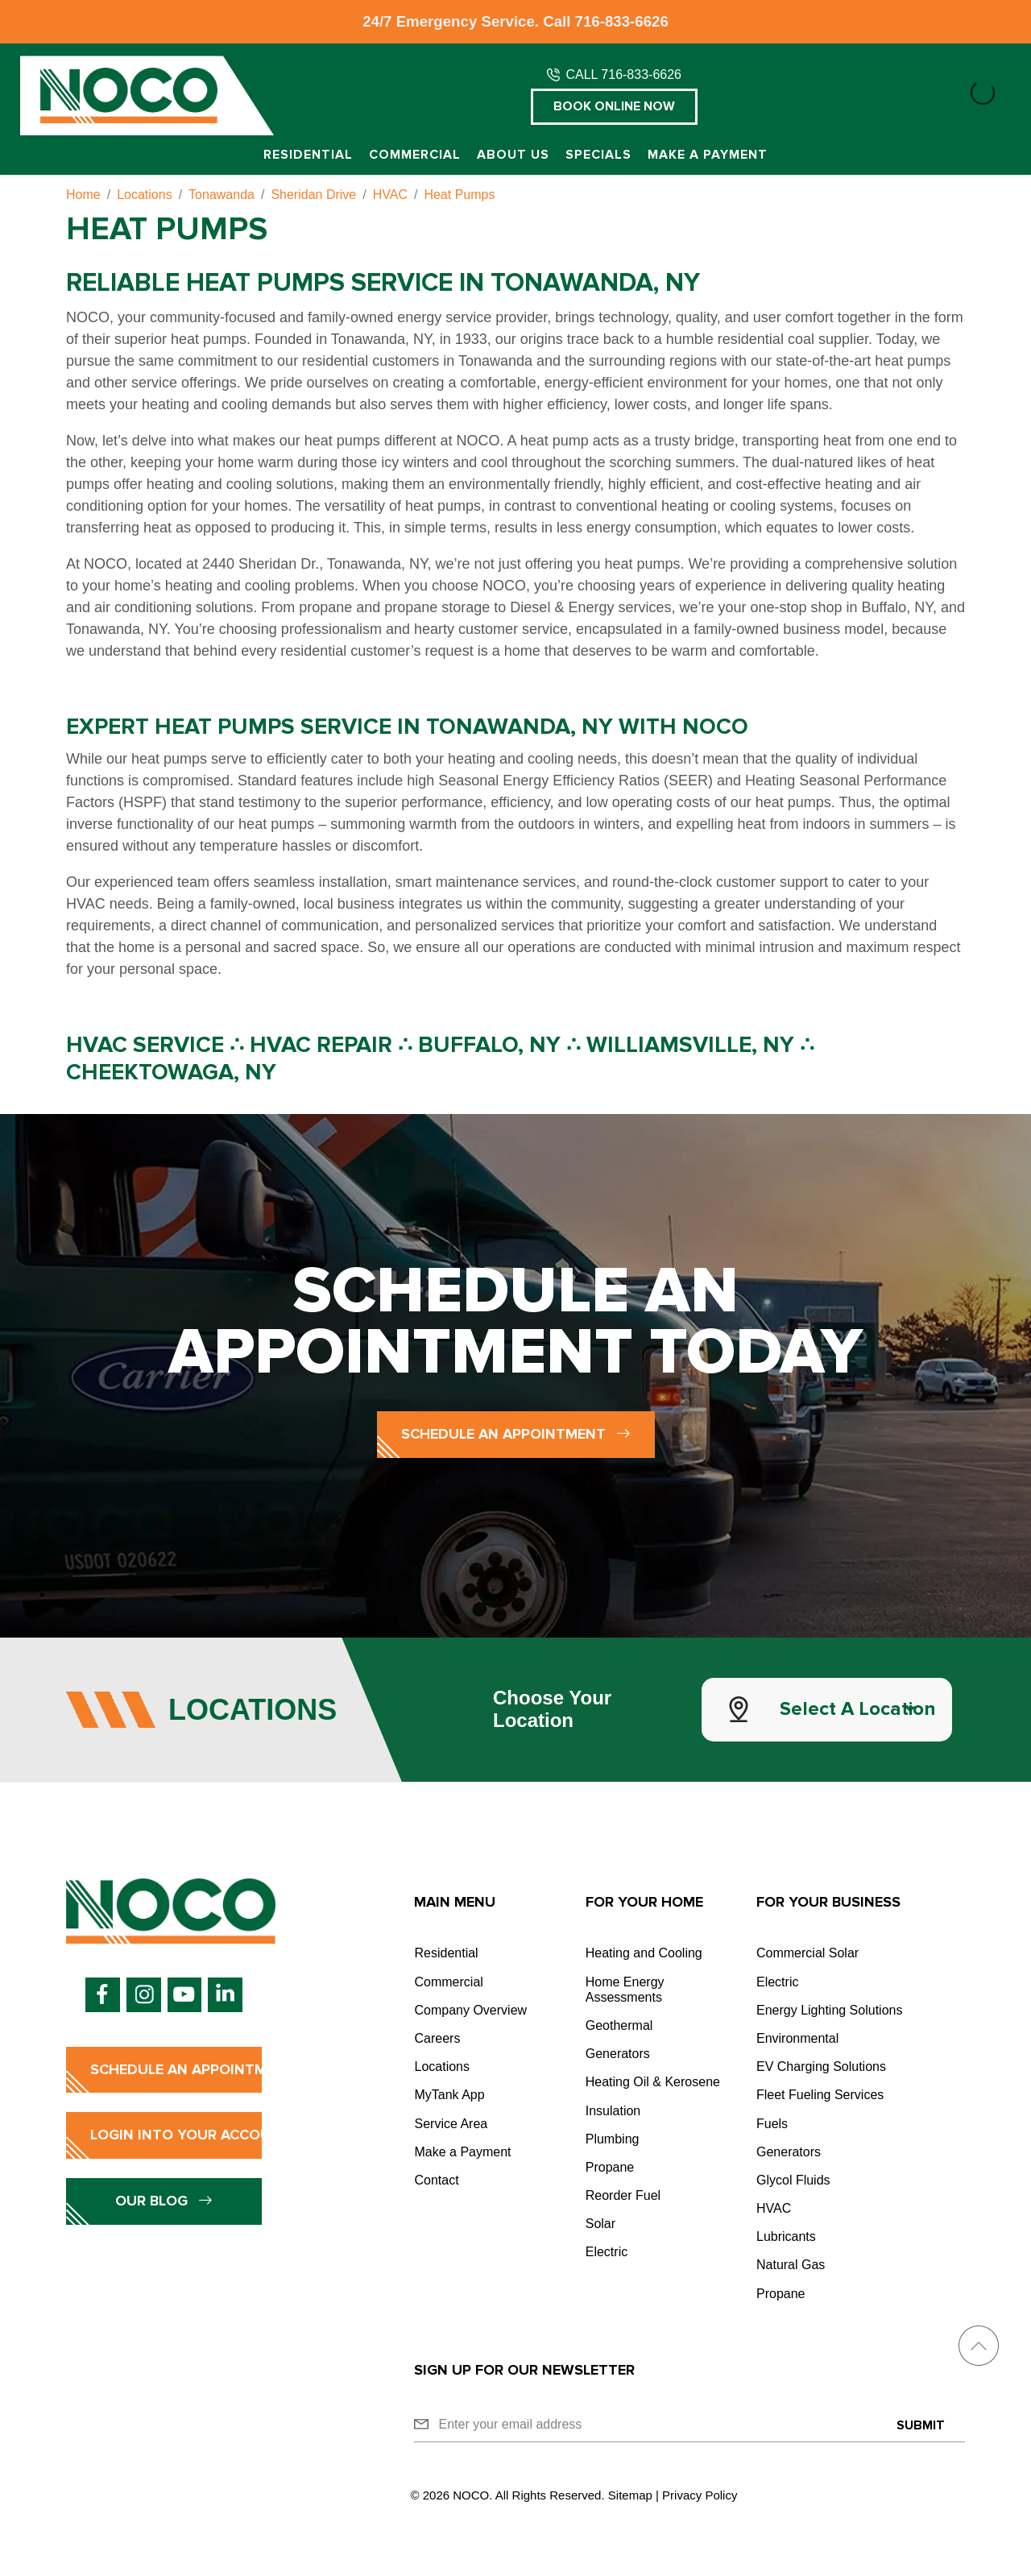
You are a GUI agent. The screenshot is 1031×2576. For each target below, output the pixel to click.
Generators (618, 2053)
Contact (436, 2180)
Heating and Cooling (644, 1953)
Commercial (415, 155)
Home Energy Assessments (625, 1989)
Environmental (797, 2038)
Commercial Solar (807, 1953)
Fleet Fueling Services (820, 2095)
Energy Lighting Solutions (829, 2010)
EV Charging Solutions (821, 2066)
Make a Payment (708, 155)
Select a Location (858, 1709)
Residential (308, 155)
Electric (606, 2252)
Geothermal (619, 2025)
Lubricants (786, 2236)
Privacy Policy (699, 2495)
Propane (610, 2167)
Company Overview (470, 2010)
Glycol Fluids (793, 2180)
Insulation (613, 2111)
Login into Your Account (176, 2134)
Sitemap (630, 2495)
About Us (513, 155)
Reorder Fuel (623, 2195)
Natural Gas (790, 2265)
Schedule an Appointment (516, 1434)
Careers (437, 2038)
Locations (442, 2066)
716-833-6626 (622, 21)
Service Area (450, 2124)
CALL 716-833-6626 (623, 74)
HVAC (773, 2208)
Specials (598, 155)
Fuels (772, 2124)
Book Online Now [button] (614, 106)
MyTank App (449, 2095)
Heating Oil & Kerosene (653, 2082)
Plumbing (613, 2139)
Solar (600, 2223)
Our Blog (164, 2200)
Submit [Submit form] (920, 2425)
